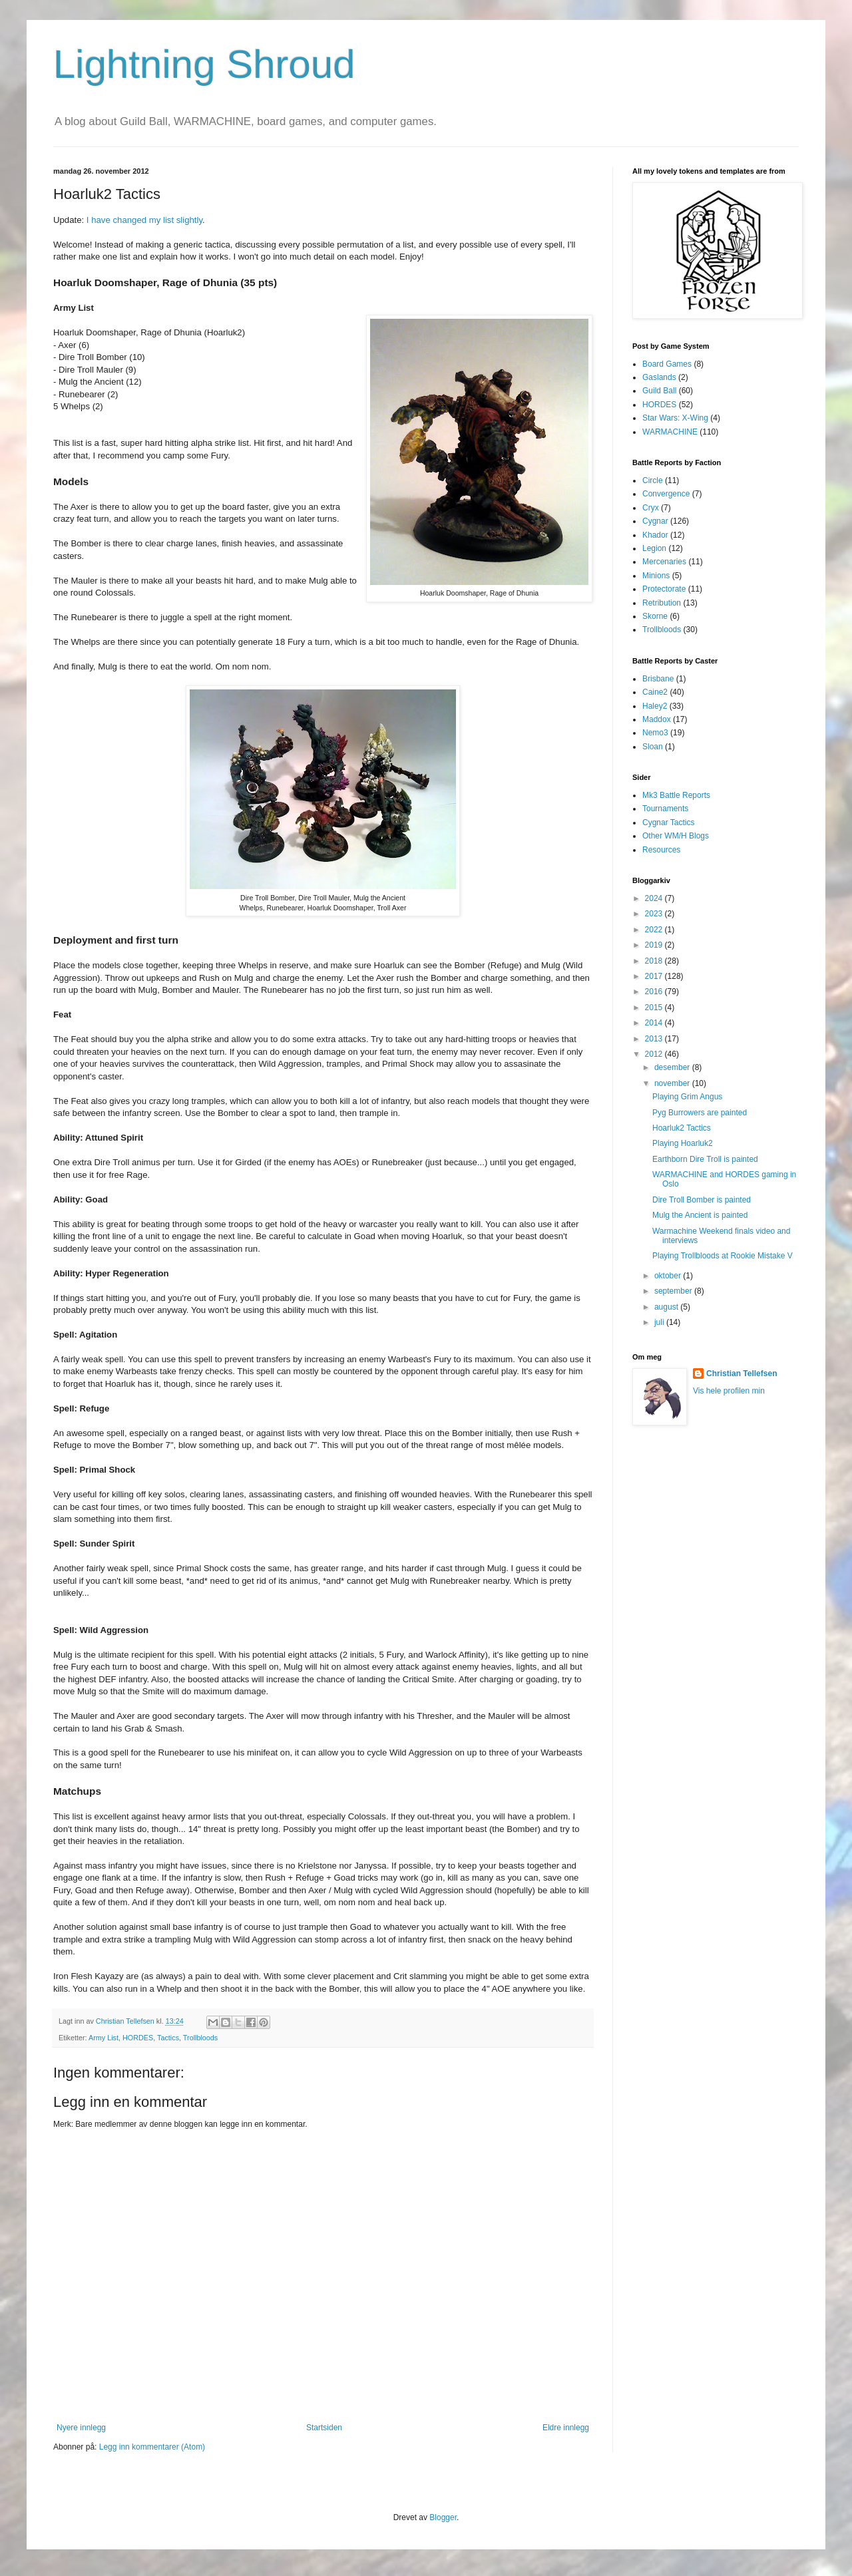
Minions (656, 575)
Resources (661, 849)
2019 (655, 945)
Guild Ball (659, 390)
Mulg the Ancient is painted (699, 1215)
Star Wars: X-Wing (675, 418)
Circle (652, 480)
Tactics (168, 2038)
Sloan (652, 746)
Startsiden (324, 2427)
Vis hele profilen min (729, 1390)
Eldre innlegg (565, 2427)
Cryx (650, 507)
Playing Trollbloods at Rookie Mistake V (722, 1255)
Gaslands (659, 377)
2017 (655, 976)
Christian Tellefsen (741, 1373)
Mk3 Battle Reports (676, 795)
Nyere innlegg (81, 2427)
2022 (655, 929)
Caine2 (655, 692)
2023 (655, 913)
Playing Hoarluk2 (682, 1143)
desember (673, 1067)
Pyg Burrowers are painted (699, 1112)
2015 (655, 1007)
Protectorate (664, 589)
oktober (668, 1275)
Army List (103, 2038)
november (673, 1083)
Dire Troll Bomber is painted (701, 1199)
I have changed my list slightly (144, 220)
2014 (655, 1022)
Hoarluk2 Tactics (681, 1128)
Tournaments (665, 808)
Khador (655, 535)
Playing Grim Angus (687, 1096)
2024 (655, 898)
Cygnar (655, 521)
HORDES (137, 2038)
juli (660, 1322)
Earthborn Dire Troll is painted (705, 1159)
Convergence (666, 493)
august (667, 1307)
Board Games (667, 364)
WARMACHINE (670, 432)
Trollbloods (200, 2038)
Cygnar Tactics (668, 822)
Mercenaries (664, 561)
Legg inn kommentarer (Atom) (152, 2447)
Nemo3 (655, 732)
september (674, 1291)
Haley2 (654, 706)
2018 (655, 961)
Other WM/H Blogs (675, 835)
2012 (655, 1054)
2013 (655, 1038)
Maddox (656, 719)
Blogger (443, 2517)
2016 (655, 991)
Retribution (661, 603)
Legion (654, 548)
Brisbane (658, 678)
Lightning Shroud (204, 64)
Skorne (655, 616)
